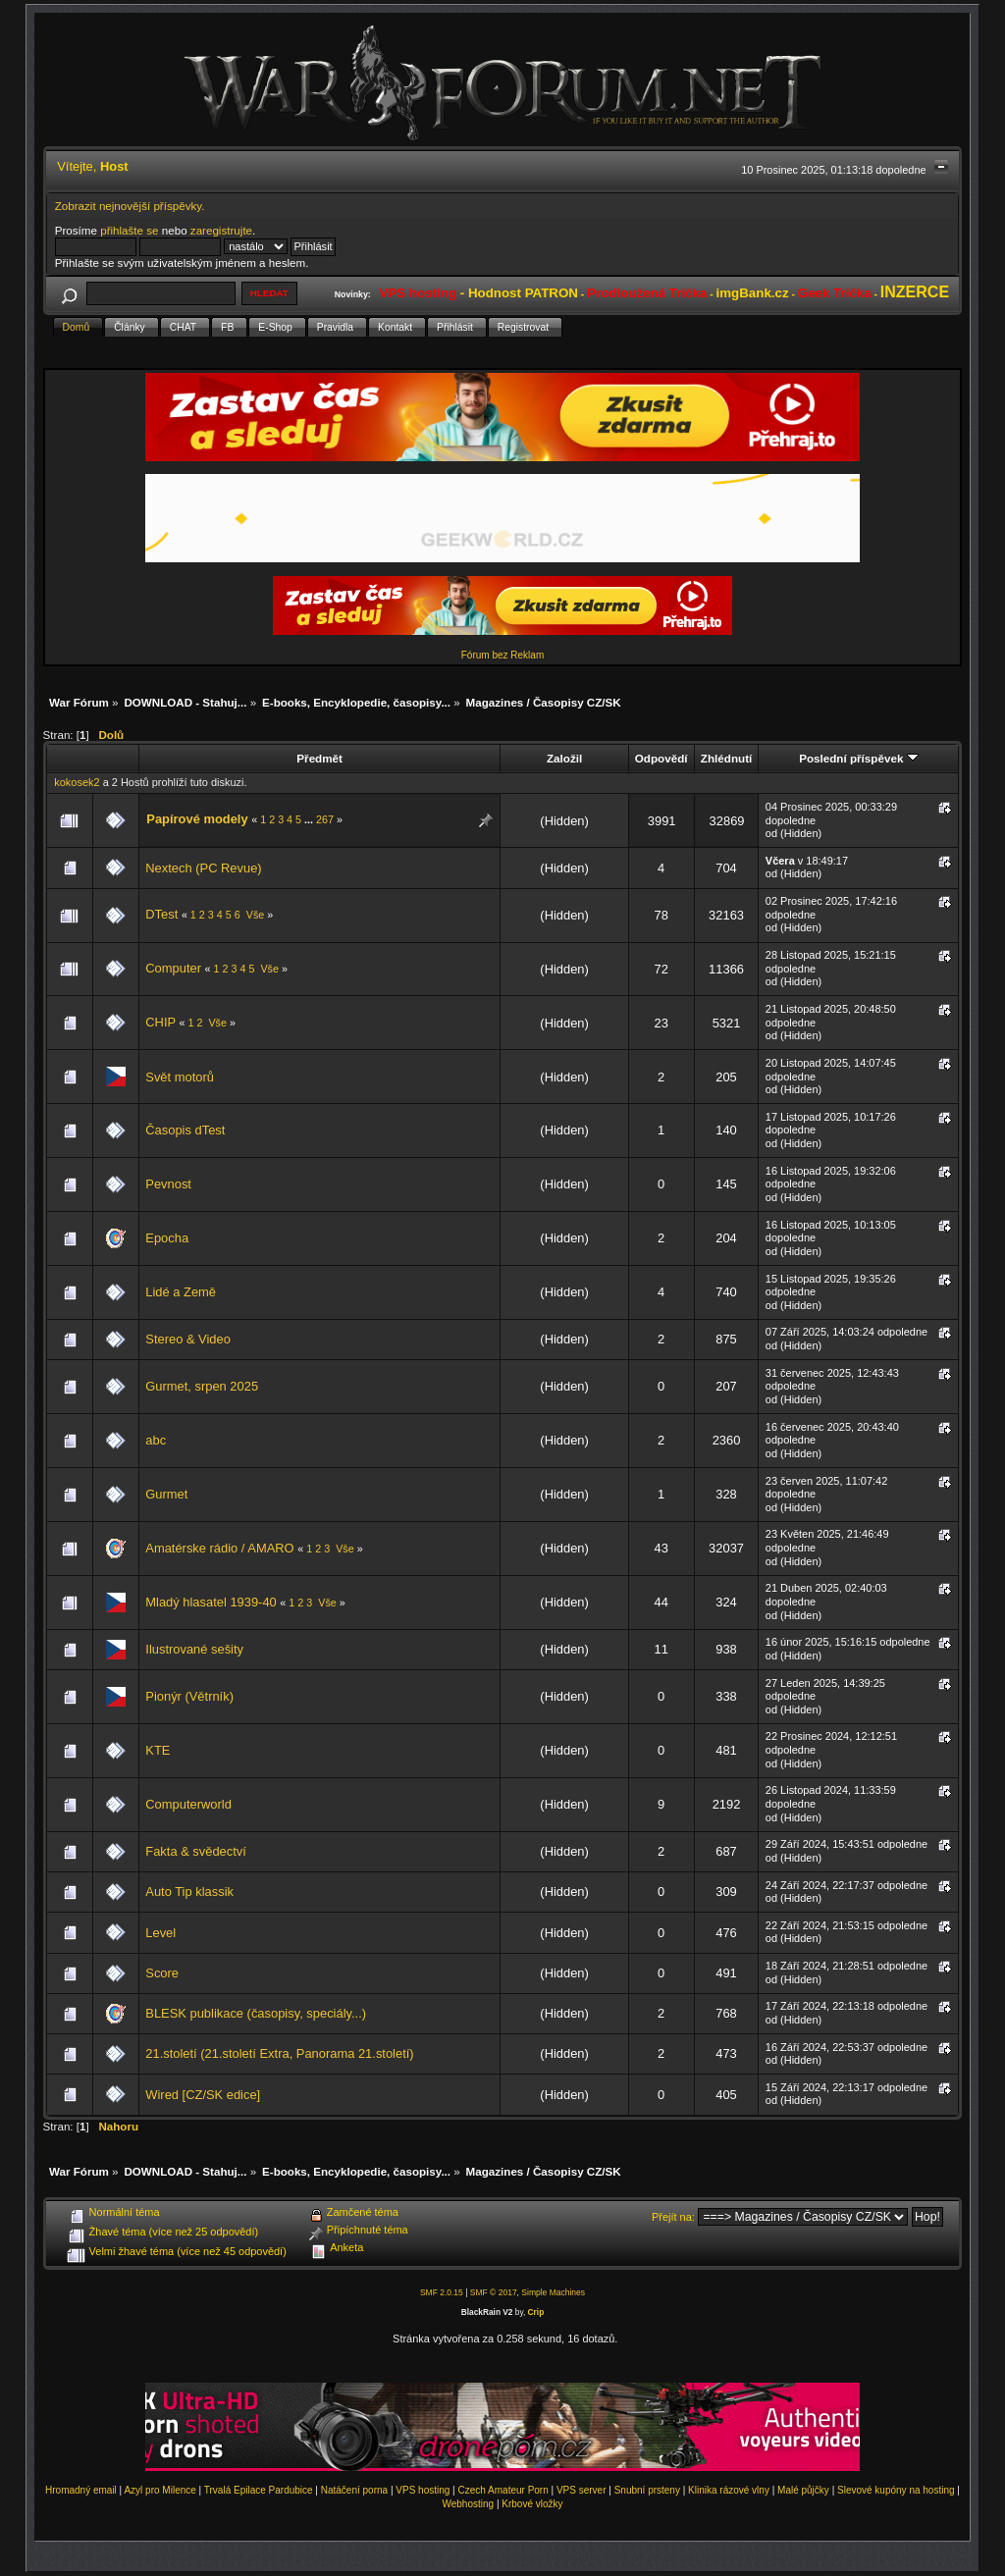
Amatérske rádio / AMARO (221, 1548)
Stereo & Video (188, 1339)
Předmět (319, 758)
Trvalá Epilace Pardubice (258, 2490)
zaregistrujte (221, 230)
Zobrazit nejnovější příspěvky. (130, 205)
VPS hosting (423, 2490)
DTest (161, 914)
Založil (564, 758)
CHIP (162, 1022)
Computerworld (188, 1804)
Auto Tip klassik (189, 1891)
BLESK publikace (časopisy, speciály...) (255, 2013)
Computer (174, 968)
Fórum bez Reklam (502, 655)
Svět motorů (179, 1077)
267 (325, 819)
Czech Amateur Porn (503, 2490)
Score (162, 1973)
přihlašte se (129, 230)
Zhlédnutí (726, 758)
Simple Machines (553, 2292)
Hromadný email (81, 2490)
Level (160, 1932)
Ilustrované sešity (194, 1649)
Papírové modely (196, 819)
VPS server (581, 2490)
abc (155, 1440)
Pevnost (168, 1184)
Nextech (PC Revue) (203, 868)
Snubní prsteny (647, 2490)
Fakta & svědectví (195, 1851)
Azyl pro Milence (159, 2490)
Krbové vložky (532, 2503)
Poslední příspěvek (858, 758)
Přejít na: (673, 2217)
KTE (157, 1750)
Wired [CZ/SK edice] (202, 2094)
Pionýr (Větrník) (189, 1696)
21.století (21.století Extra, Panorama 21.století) (279, 2053)
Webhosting (468, 2503)
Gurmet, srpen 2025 (201, 1386)
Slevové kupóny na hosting (896, 2490)
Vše (255, 914)
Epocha (166, 1238)
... (310, 819)
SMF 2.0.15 (441, 2292)
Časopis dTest (185, 1130)
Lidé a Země (180, 1292)
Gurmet (166, 1494)
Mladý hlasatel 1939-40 (210, 1602)
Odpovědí (661, 758)
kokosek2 (76, 782)
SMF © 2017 (493, 2292)
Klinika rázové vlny (728, 2490)
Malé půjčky (803, 2490)
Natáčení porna (354, 2490)
